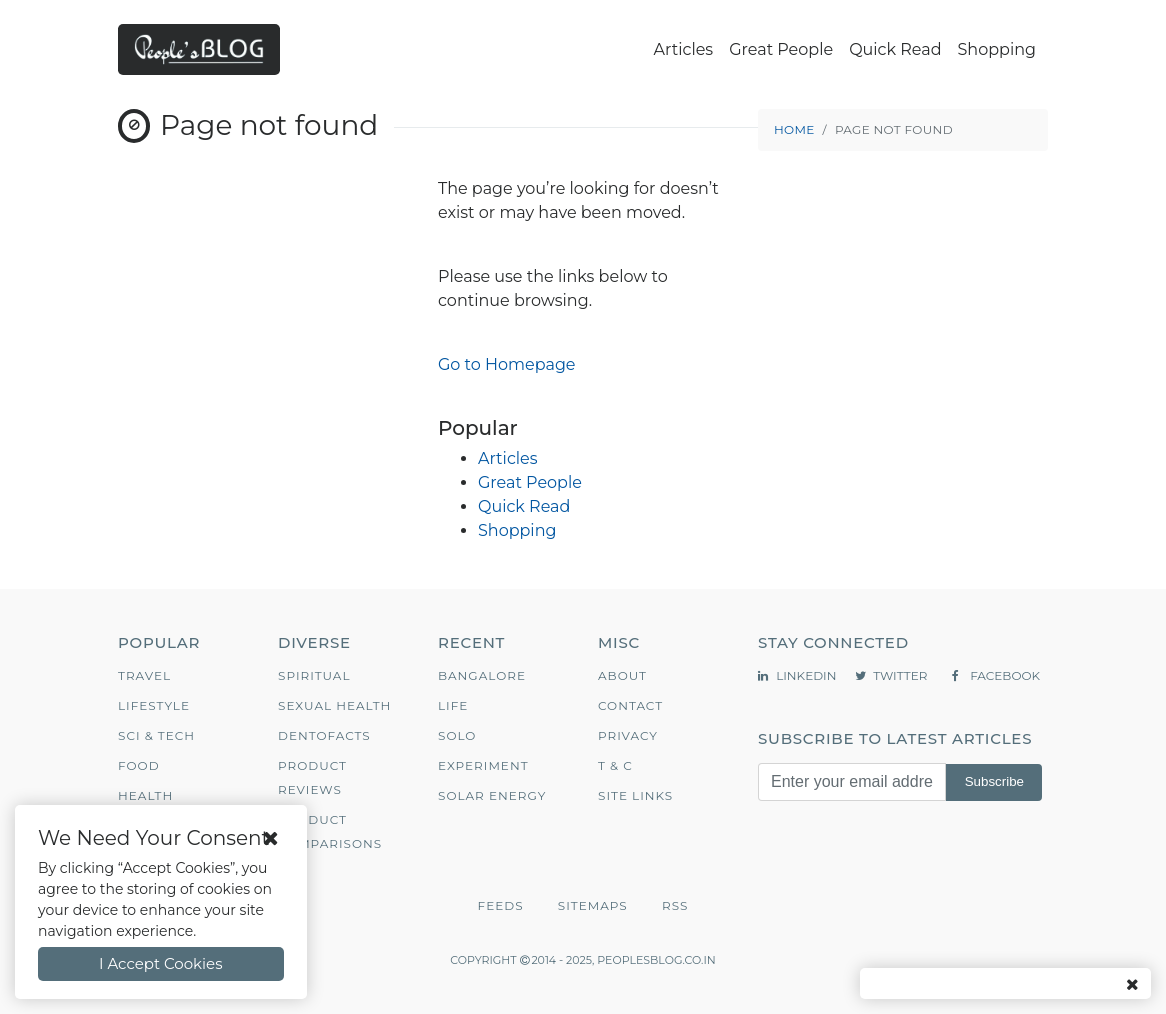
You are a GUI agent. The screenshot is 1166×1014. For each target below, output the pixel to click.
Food (139, 765)
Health (145, 795)
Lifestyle (154, 705)
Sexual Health (334, 705)
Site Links (635, 795)
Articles (684, 49)
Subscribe (994, 781)
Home (794, 129)
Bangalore (482, 675)
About (622, 675)
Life (453, 705)
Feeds (501, 905)
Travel (144, 675)
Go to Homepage (507, 364)
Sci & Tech (156, 735)
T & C (615, 765)
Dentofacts (324, 735)
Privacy (628, 735)
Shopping (997, 49)
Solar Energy (492, 795)
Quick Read (895, 49)
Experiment (483, 765)
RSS (675, 905)
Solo (457, 735)
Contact (630, 705)
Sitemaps (593, 905)
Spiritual (314, 675)
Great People (781, 49)
